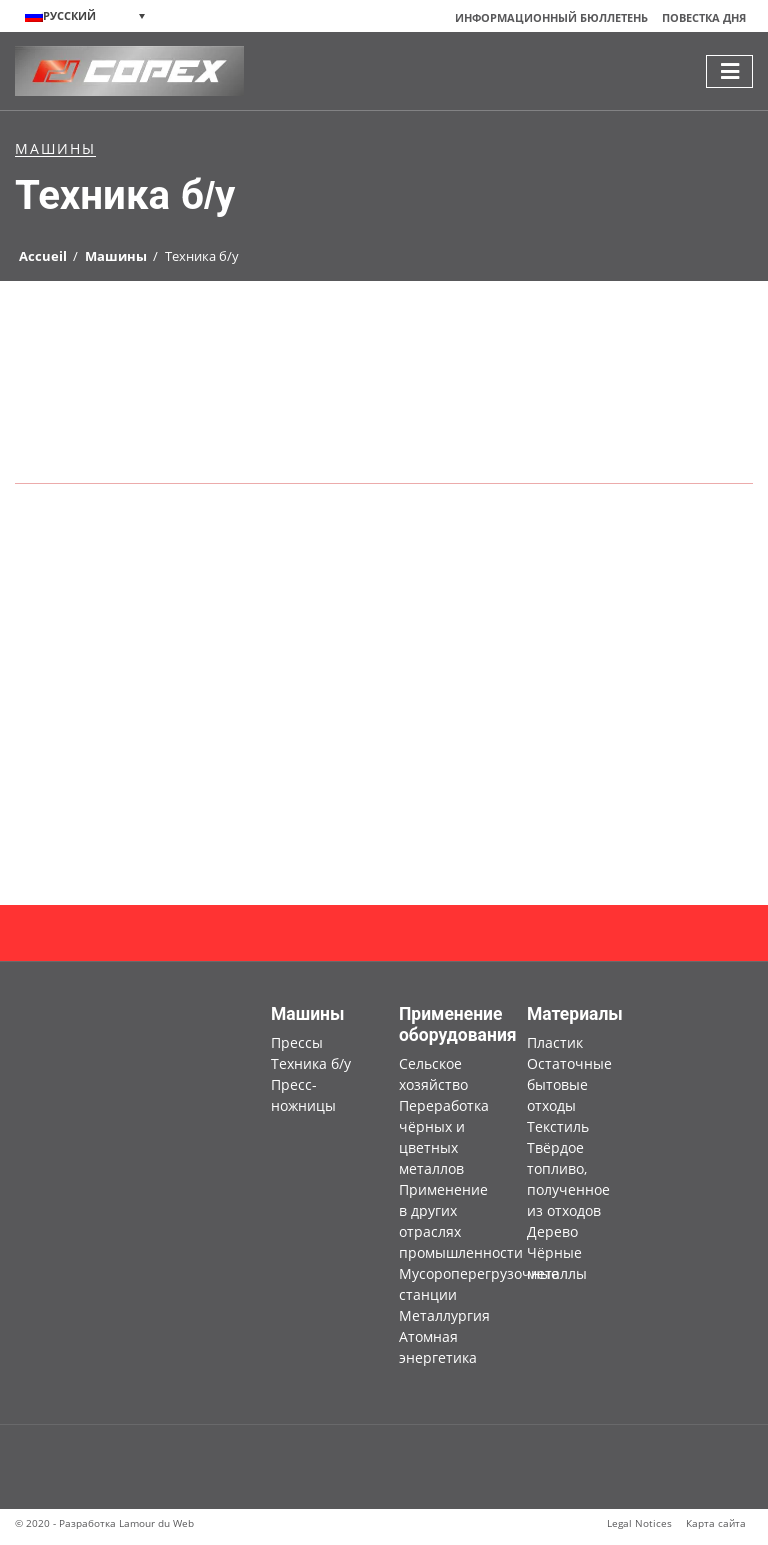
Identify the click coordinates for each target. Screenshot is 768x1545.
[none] (85, 16)
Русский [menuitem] (69, 16)
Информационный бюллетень (551, 18)
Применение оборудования (458, 1024)
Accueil (43, 256)
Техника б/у (311, 1063)
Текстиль (558, 1126)
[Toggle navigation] (729, 71)
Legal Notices (639, 1523)
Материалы (575, 1014)
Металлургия (444, 1315)
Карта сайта (716, 1523)
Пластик (555, 1042)
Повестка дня (704, 18)
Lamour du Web (156, 1523)
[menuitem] (85, 16)
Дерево (552, 1231)
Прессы (297, 1042)
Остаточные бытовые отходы (569, 1084)
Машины (116, 256)
